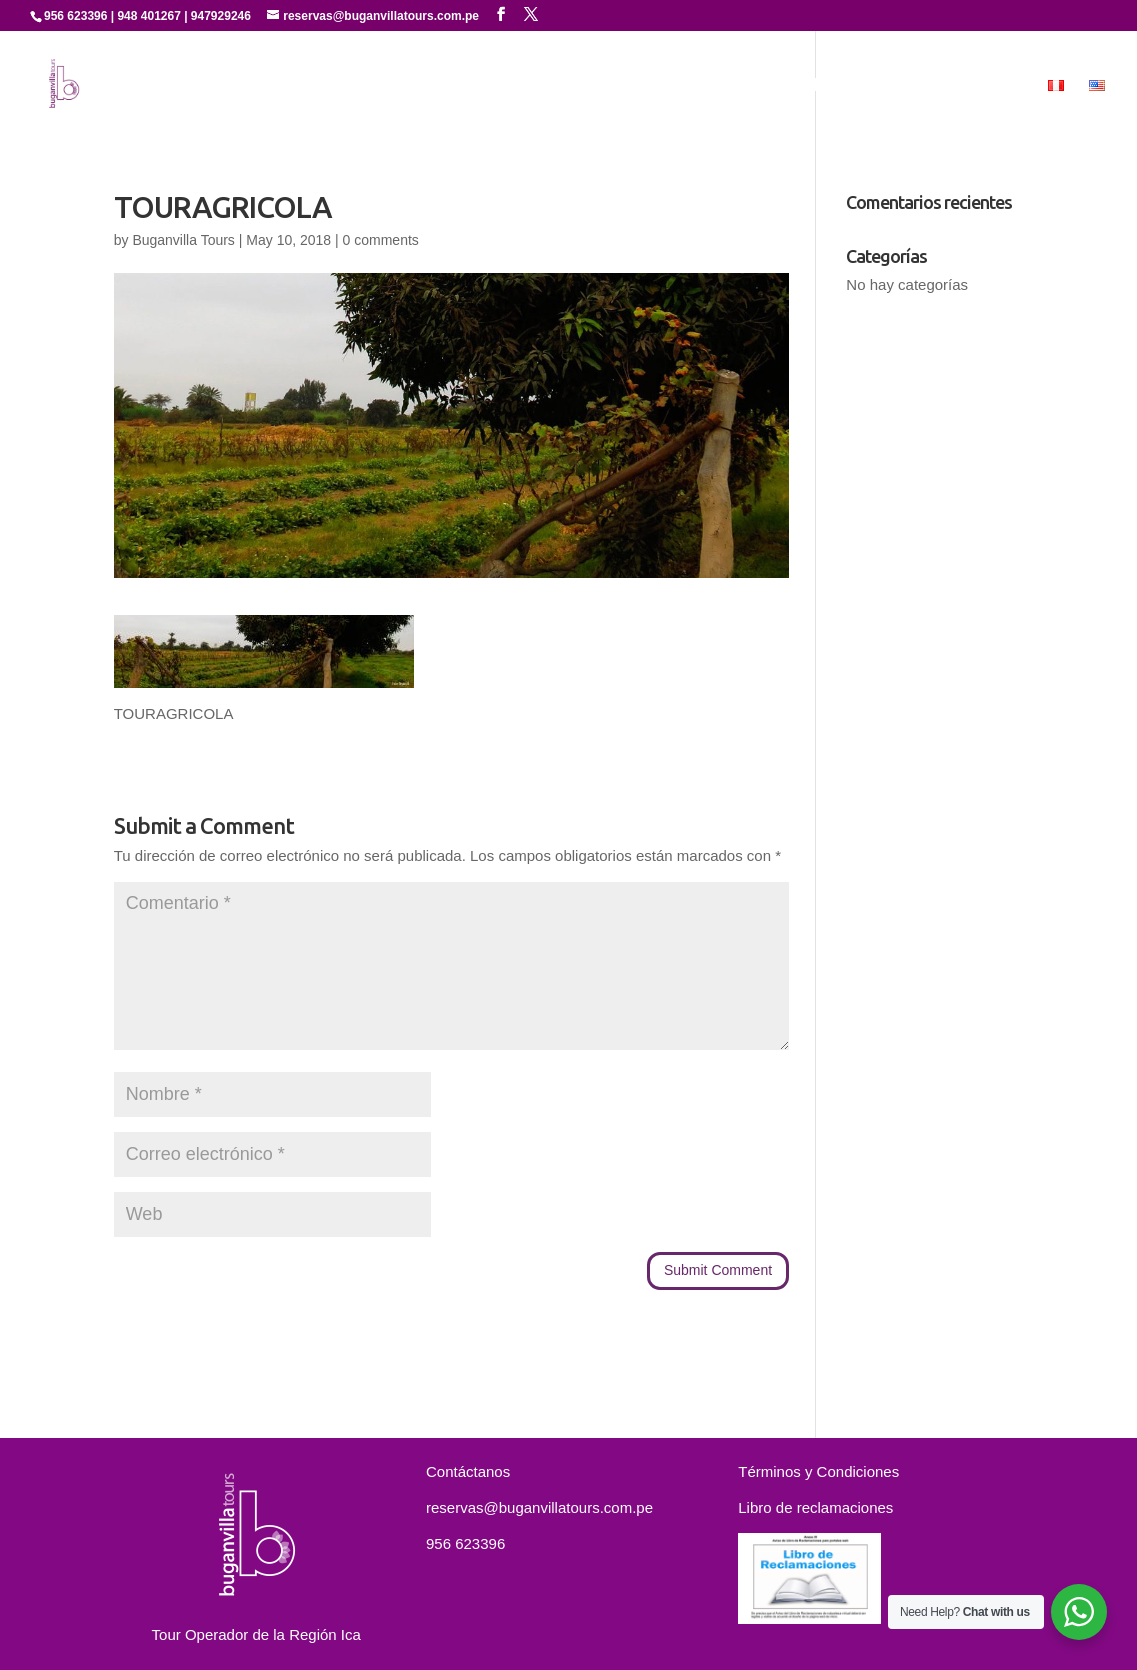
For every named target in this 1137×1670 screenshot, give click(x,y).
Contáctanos (908, 86)
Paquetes (799, 86)
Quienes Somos (456, 86)
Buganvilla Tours (183, 240)
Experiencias (673, 86)
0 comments (381, 240)
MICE (1002, 86)
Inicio (356, 86)
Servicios (570, 86)
